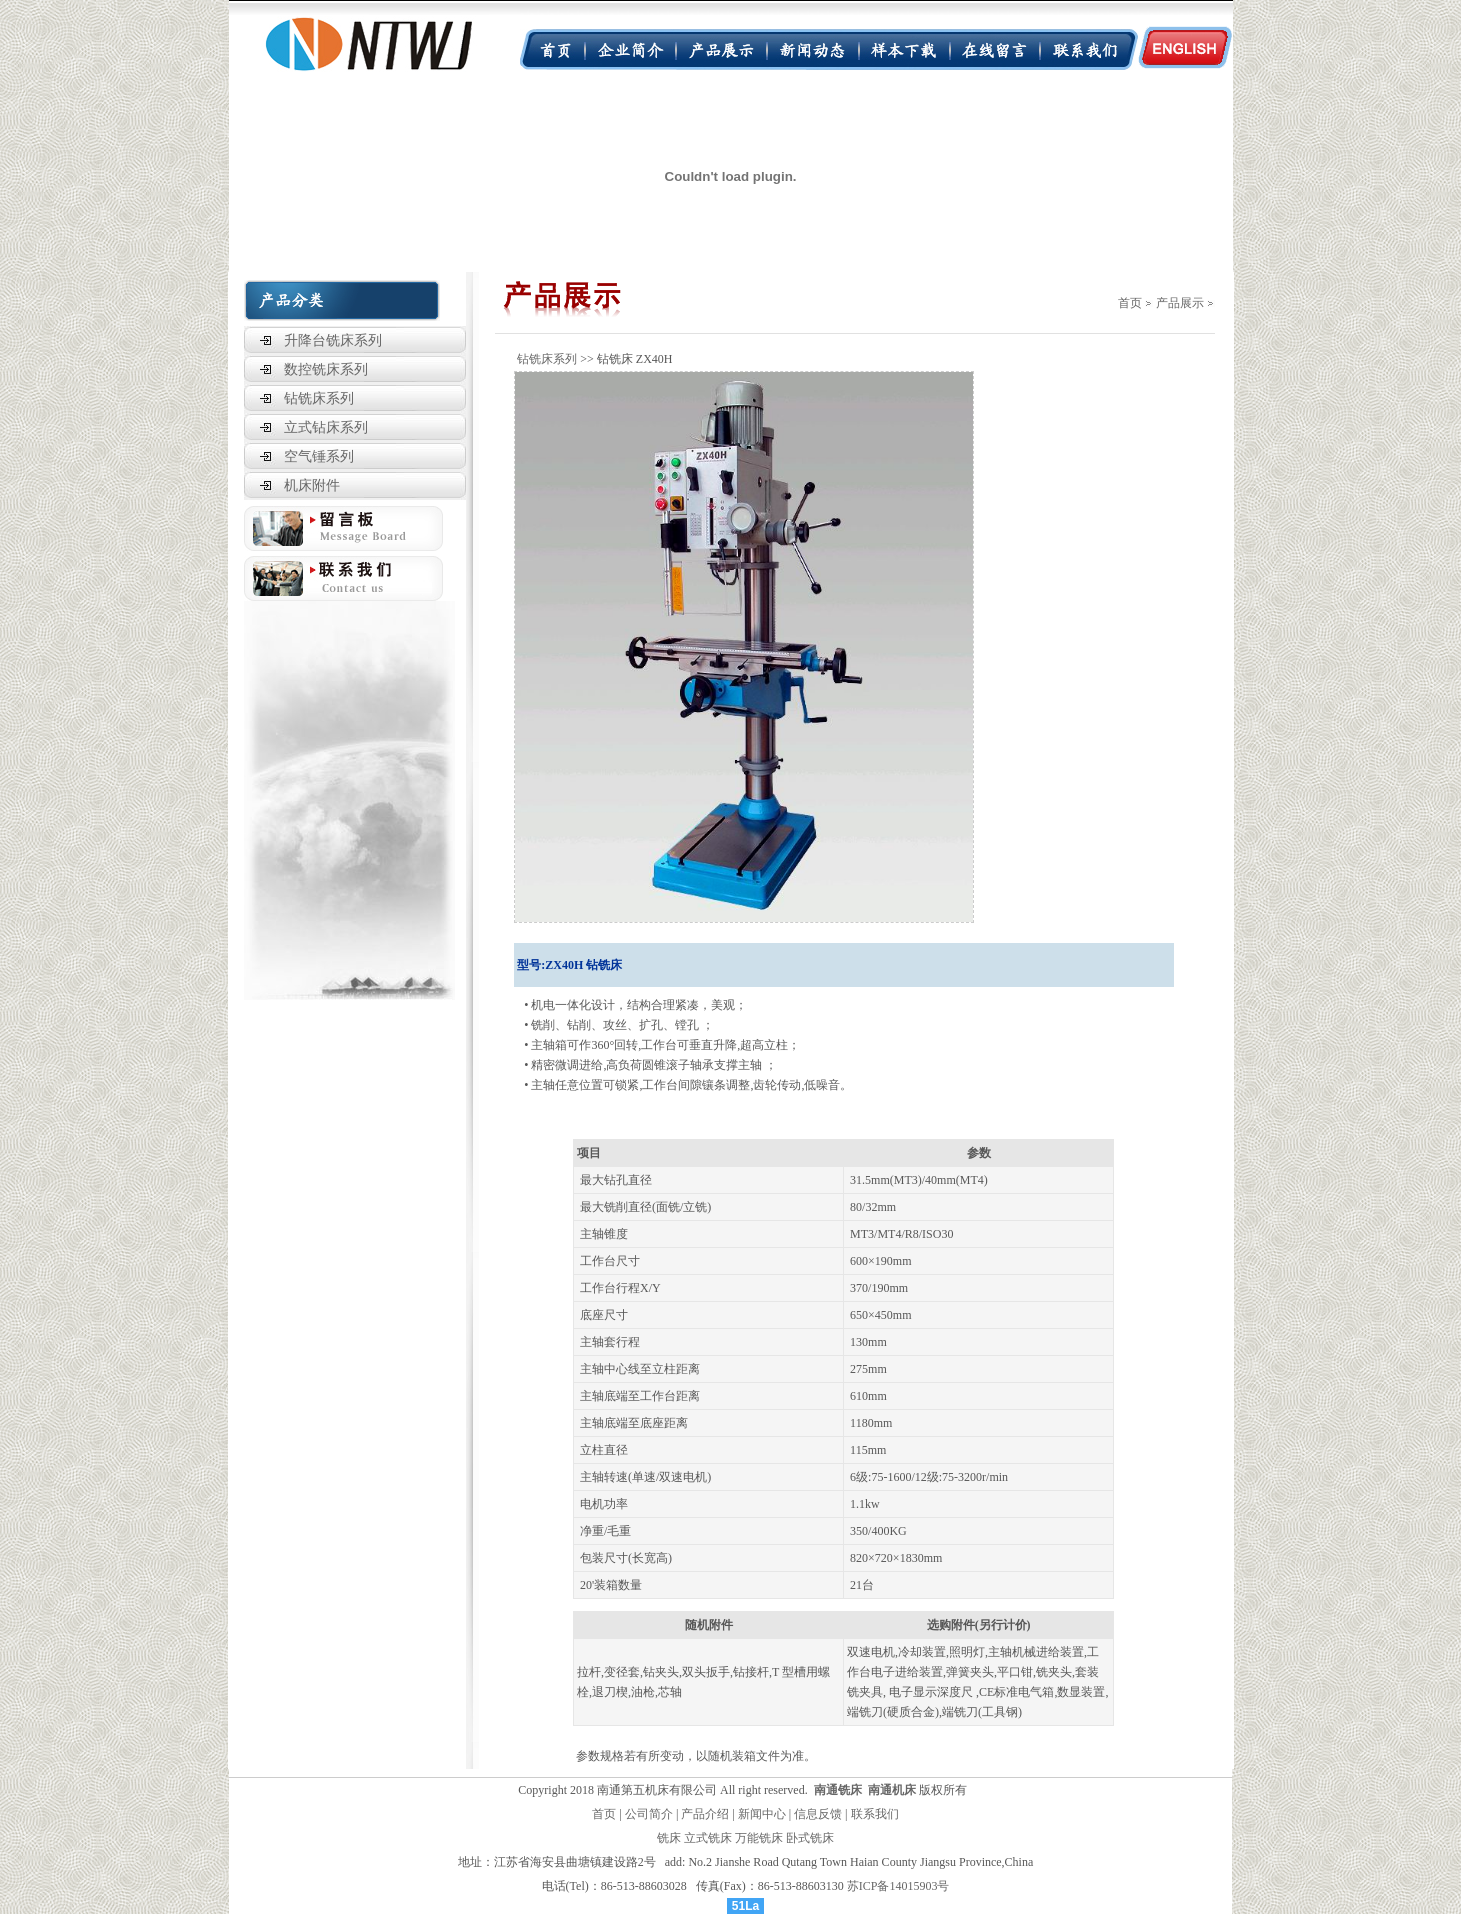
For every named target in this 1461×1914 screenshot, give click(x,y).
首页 (1130, 303)
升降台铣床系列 (333, 340)
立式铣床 (708, 1838)
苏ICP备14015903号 (898, 1886)
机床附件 (312, 485)
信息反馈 (818, 1814)
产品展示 (1180, 303)
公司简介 (649, 1814)
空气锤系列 (319, 456)
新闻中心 (762, 1814)
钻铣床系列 (319, 398)
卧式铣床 (810, 1838)
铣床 (669, 1838)
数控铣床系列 (326, 369)
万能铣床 (759, 1838)
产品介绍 (705, 1814)
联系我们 (875, 1814)
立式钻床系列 (326, 427)
